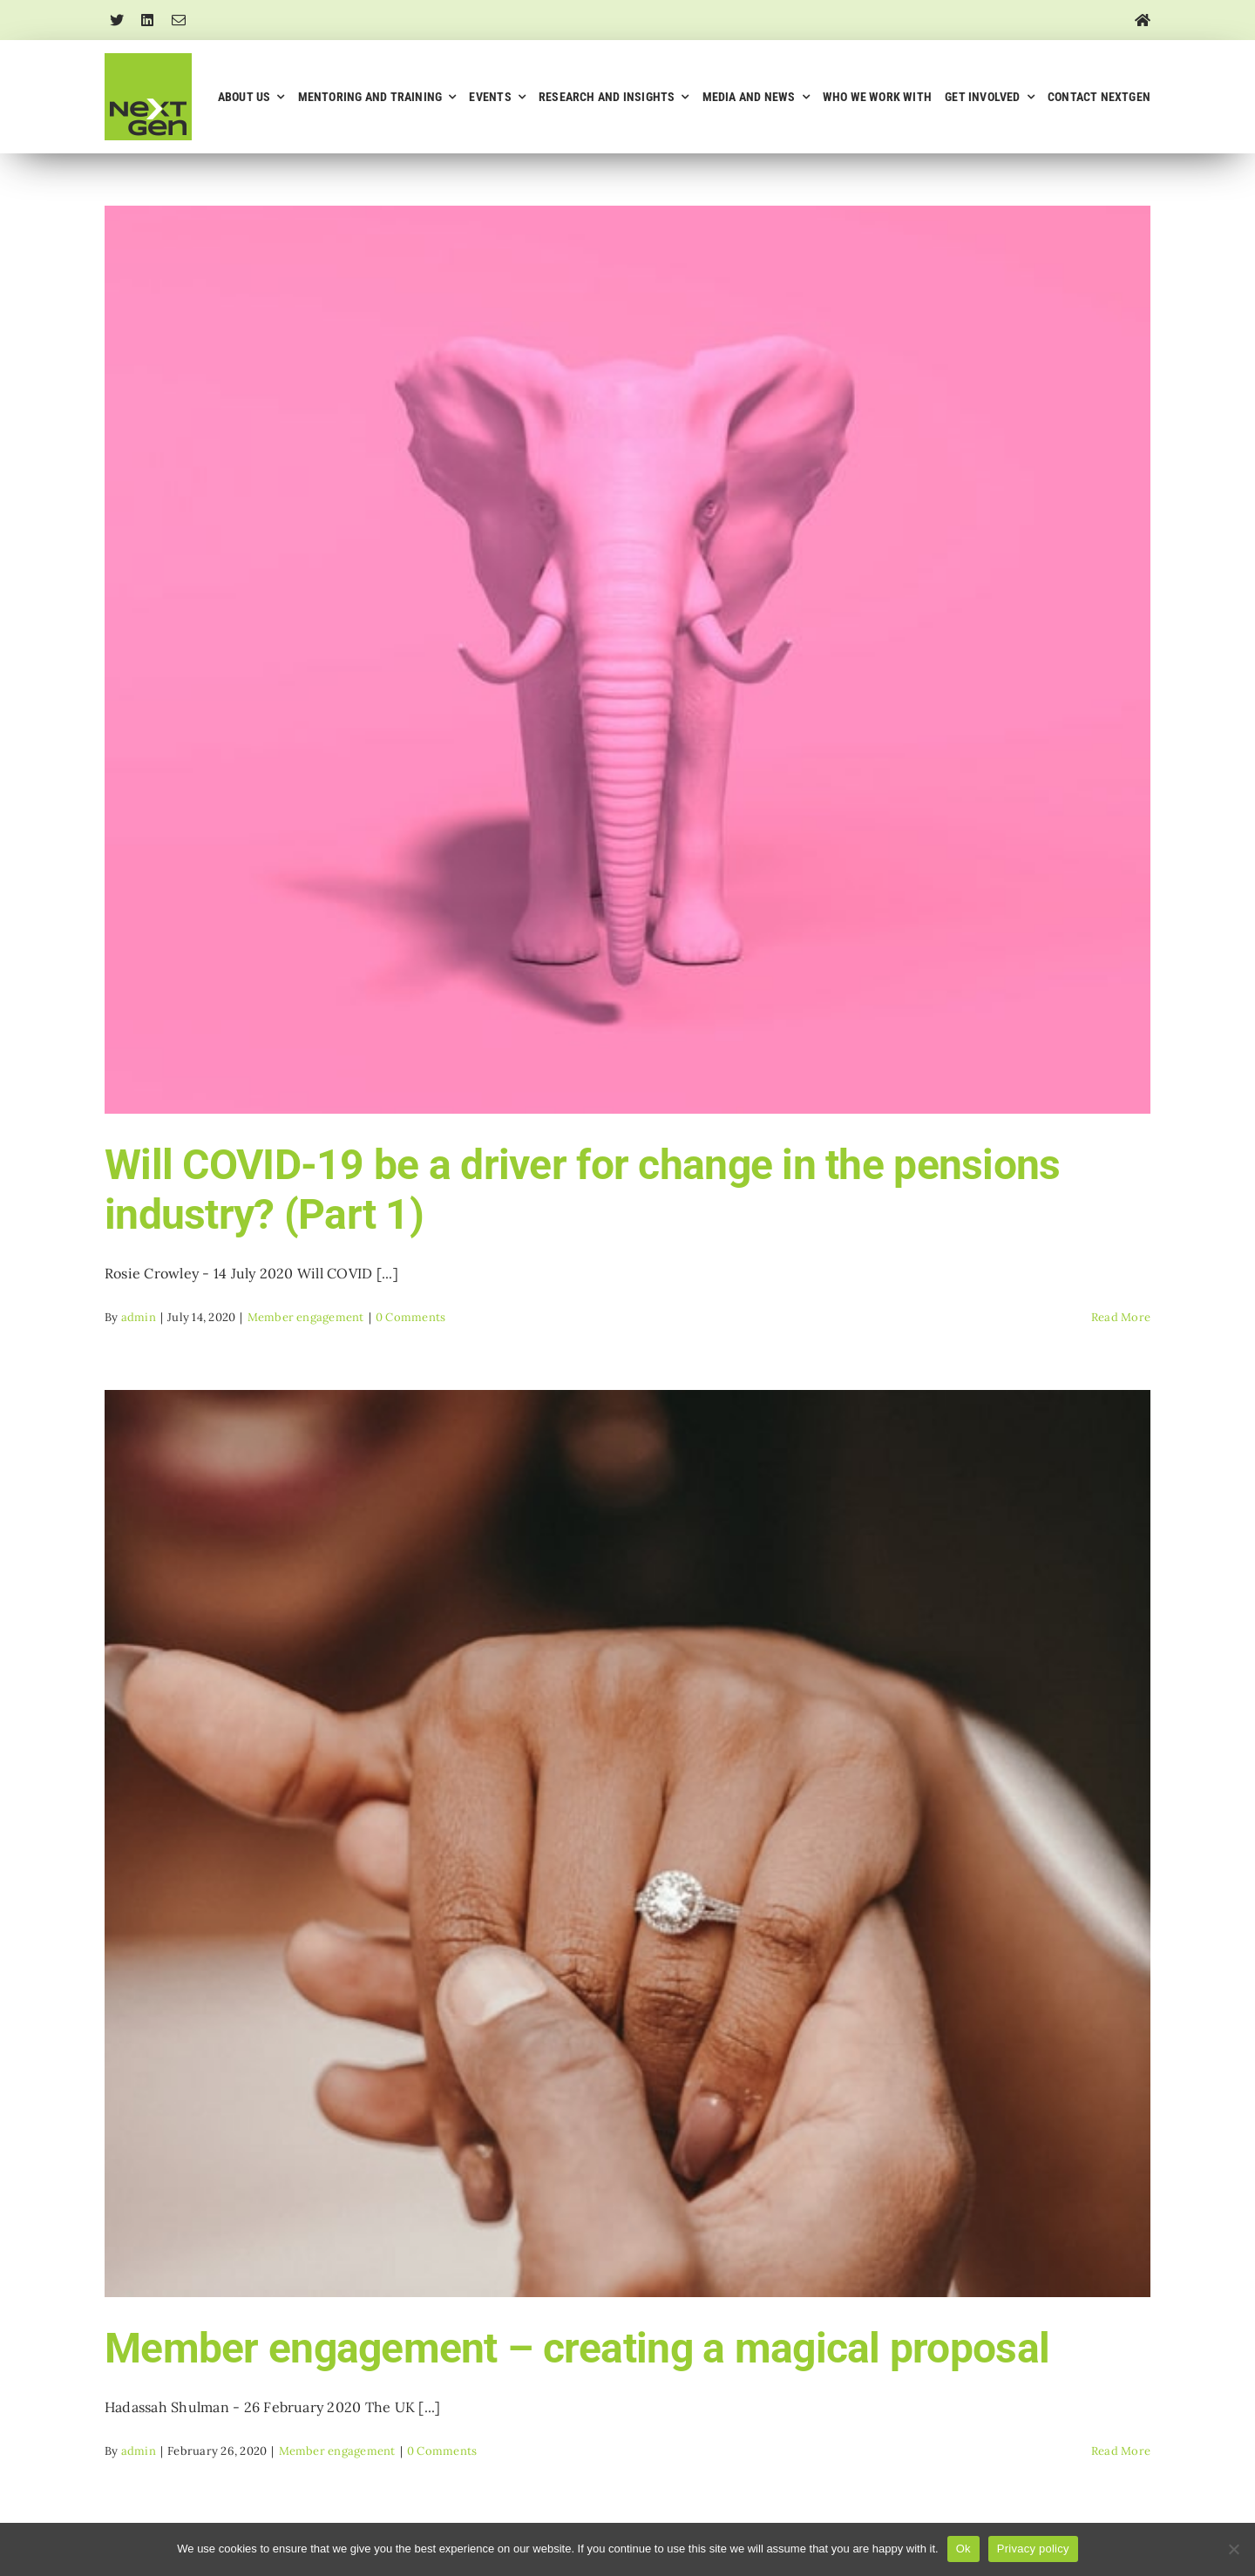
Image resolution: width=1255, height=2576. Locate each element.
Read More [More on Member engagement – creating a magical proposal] (1120, 2451)
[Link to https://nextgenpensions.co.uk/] (1142, 20)
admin (138, 1317)
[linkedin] (147, 20)
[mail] (179, 20)
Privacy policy (1033, 2548)
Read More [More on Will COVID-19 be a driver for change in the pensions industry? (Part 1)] (1120, 1317)
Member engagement (306, 1317)
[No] (1233, 2549)
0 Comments (410, 1317)
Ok (963, 2548)
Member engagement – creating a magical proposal (577, 2348)
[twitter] (117, 20)
